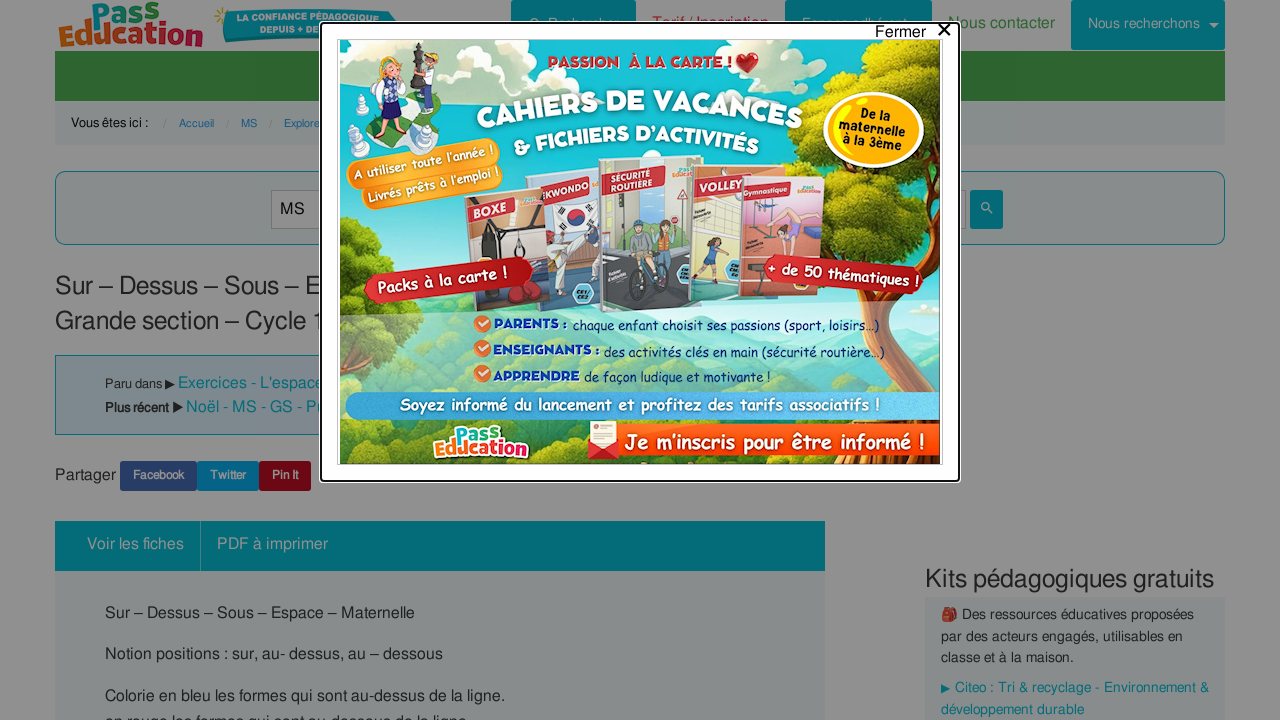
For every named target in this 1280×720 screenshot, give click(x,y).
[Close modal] (914, 27)
